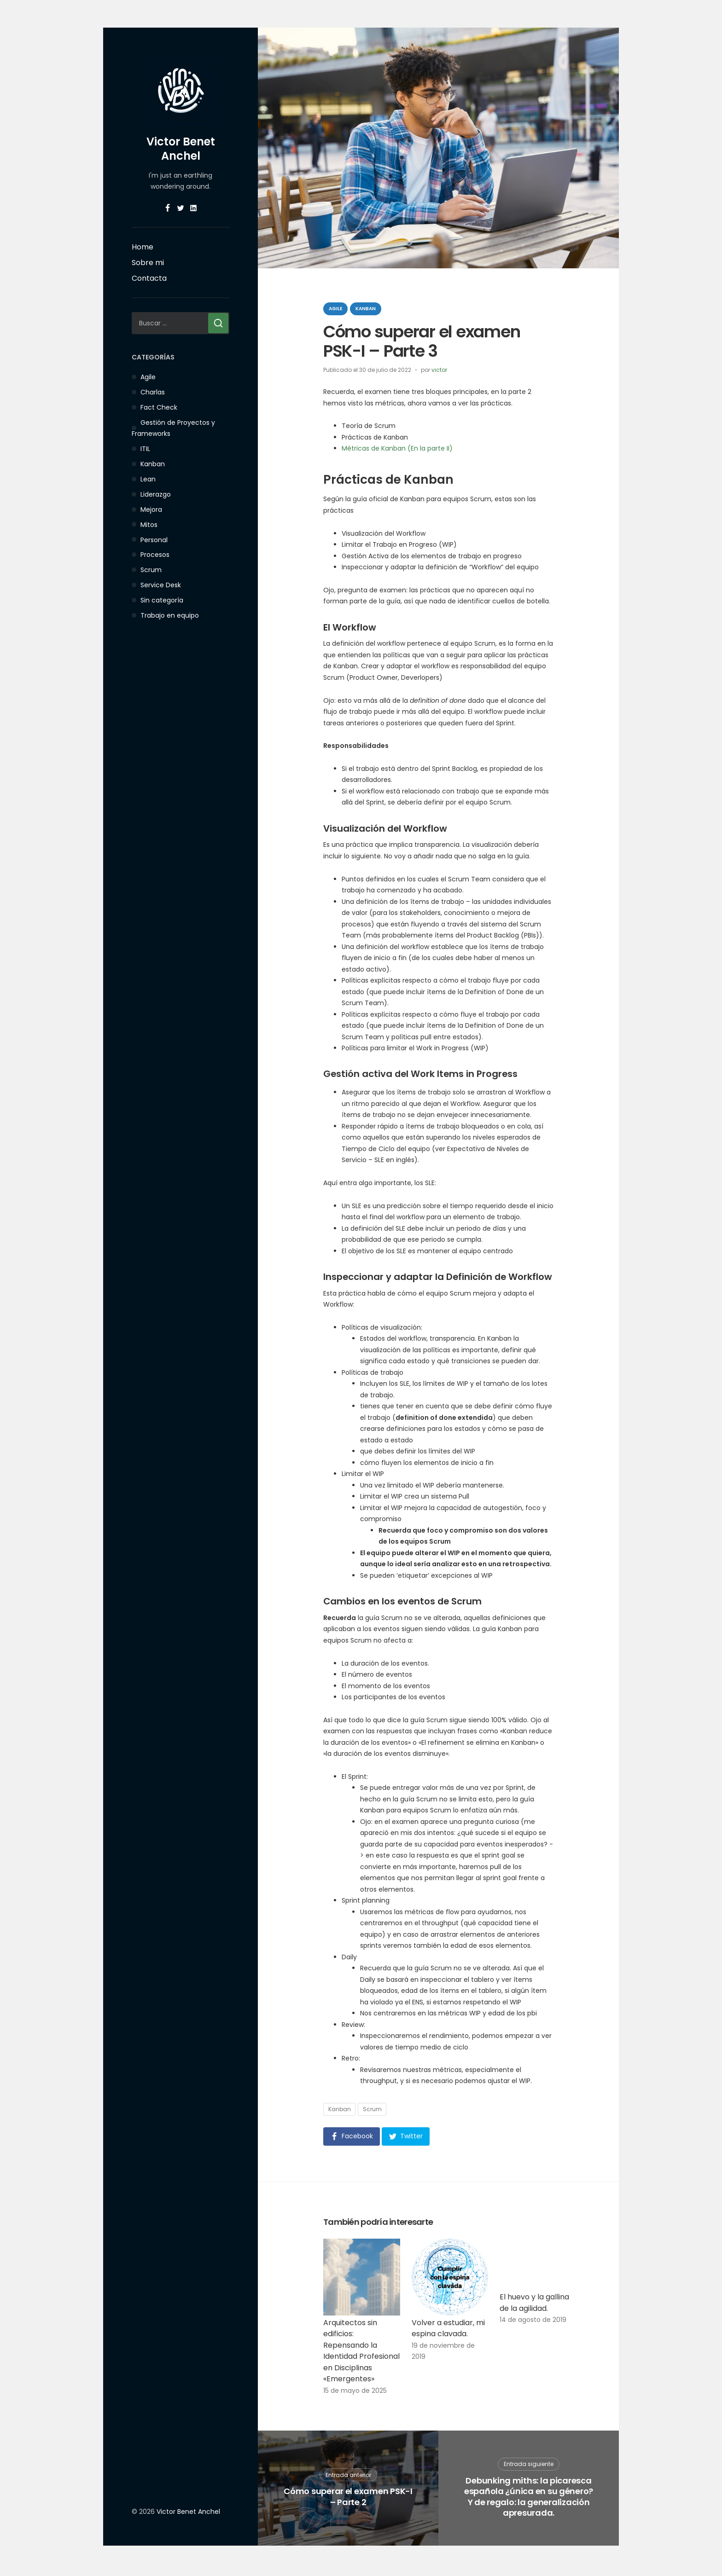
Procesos (154, 554)
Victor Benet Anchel (180, 148)
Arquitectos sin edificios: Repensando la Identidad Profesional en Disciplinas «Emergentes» (361, 2353)
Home (142, 247)
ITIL (145, 448)
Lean (148, 479)
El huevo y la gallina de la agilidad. (534, 2305)
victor (439, 370)
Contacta (149, 278)
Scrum (151, 569)
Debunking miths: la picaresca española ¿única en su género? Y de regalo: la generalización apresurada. (528, 2499)
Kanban (152, 464)
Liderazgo (155, 494)
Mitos (148, 524)
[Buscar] (218, 323)
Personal (154, 539)
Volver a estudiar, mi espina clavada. (448, 2331)
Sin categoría (161, 600)
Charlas (152, 392)
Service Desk (160, 585)
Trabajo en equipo (169, 615)
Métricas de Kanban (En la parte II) (397, 448)
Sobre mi (148, 262)
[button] (351, 2136)
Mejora (151, 509)
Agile (148, 377)
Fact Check (158, 407)
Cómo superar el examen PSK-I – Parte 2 (348, 2499)
